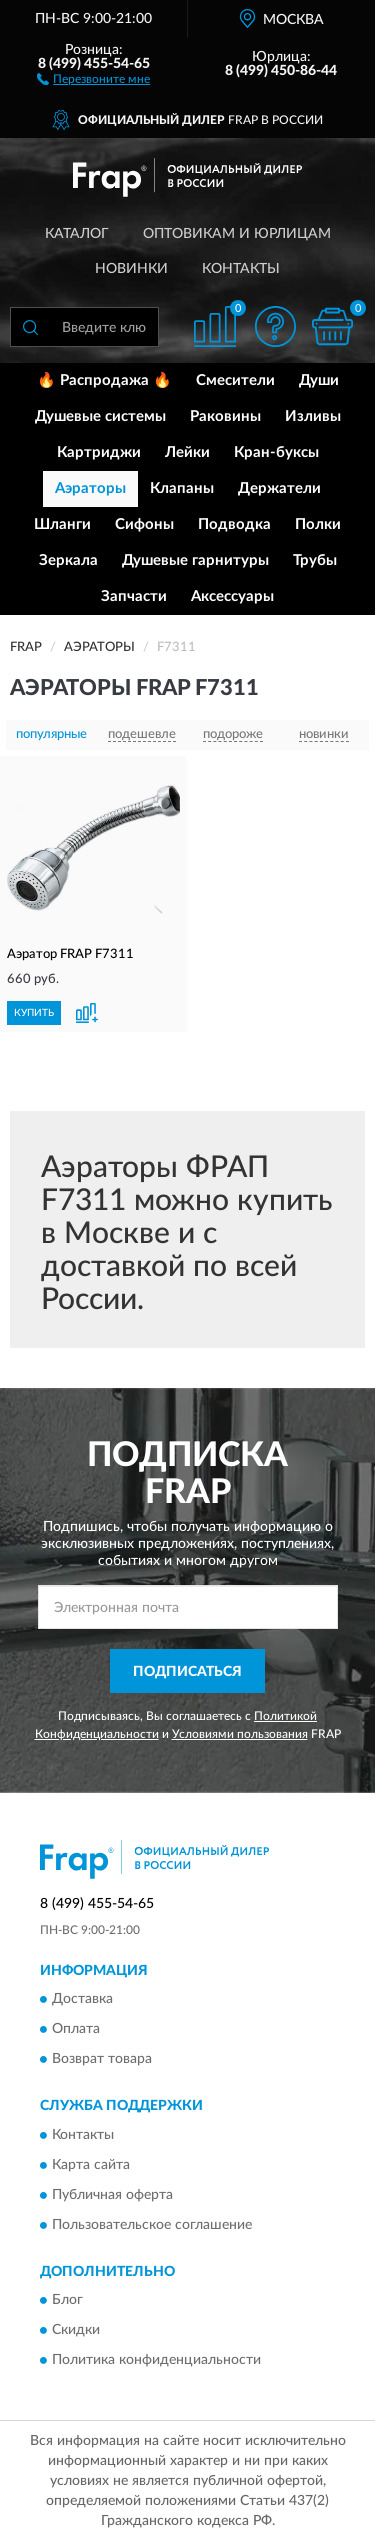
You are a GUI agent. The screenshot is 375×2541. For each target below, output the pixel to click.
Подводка (234, 524)
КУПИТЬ (34, 1013)
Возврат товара (102, 2060)
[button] (93, 78)
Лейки (187, 452)
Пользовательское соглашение (152, 2225)
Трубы (315, 560)
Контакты (241, 269)
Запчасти (134, 596)
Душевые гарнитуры (195, 560)
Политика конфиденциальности (156, 2360)
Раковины (225, 416)
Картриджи (99, 452)
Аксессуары (232, 596)
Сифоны (144, 524)
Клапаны (182, 488)
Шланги (62, 524)
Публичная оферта (112, 2195)
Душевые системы (100, 416)
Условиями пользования (240, 1734)
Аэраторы (90, 488)
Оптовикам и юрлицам (237, 234)
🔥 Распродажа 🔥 (104, 380)
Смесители (235, 380)
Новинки (131, 269)
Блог (67, 2300)
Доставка (82, 2000)
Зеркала (68, 560)
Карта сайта (91, 2165)
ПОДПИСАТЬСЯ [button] (187, 1672)
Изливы (313, 416)
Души (319, 380)
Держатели (279, 488)
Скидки (76, 2330)
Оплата (76, 2030)
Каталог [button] (77, 234)
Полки (318, 524)
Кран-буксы (276, 452)
